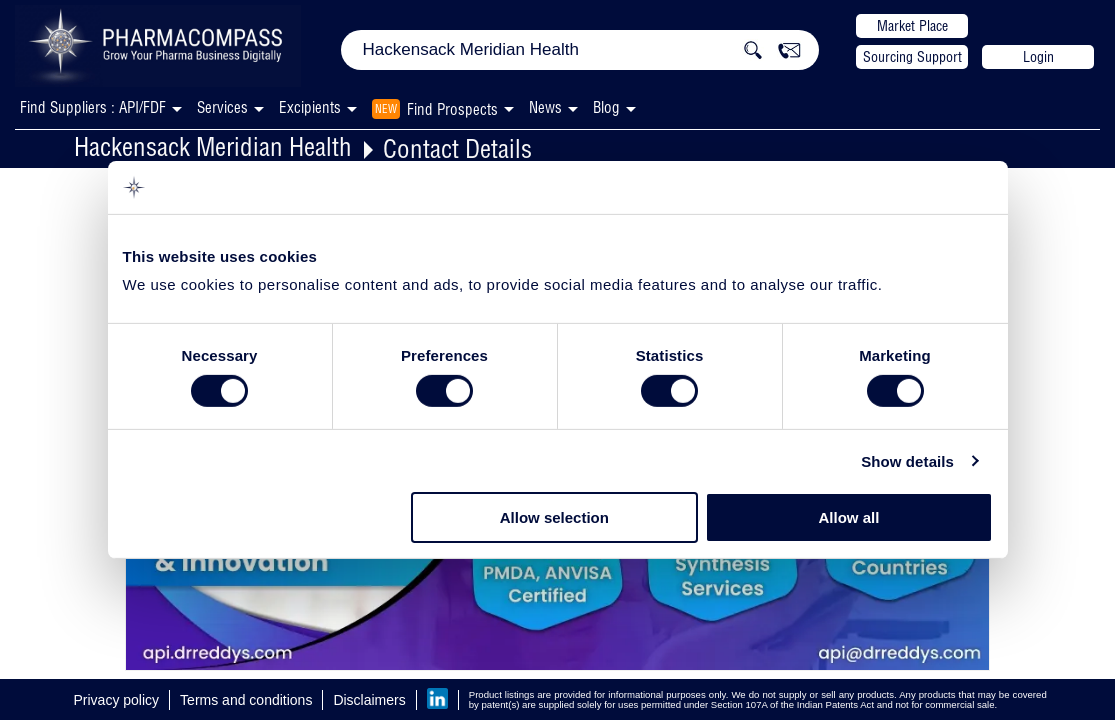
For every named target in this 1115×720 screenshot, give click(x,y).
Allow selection (554, 517)
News (545, 107)
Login (1038, 57)
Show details (907, 461)
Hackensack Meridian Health (213, 146)
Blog (606, 107)
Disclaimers (369, 700)
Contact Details (457, 148)
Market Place (912, 26)
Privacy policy (117, 700)
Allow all (849, 517)
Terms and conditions (246, 700)
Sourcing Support (912, 57)
